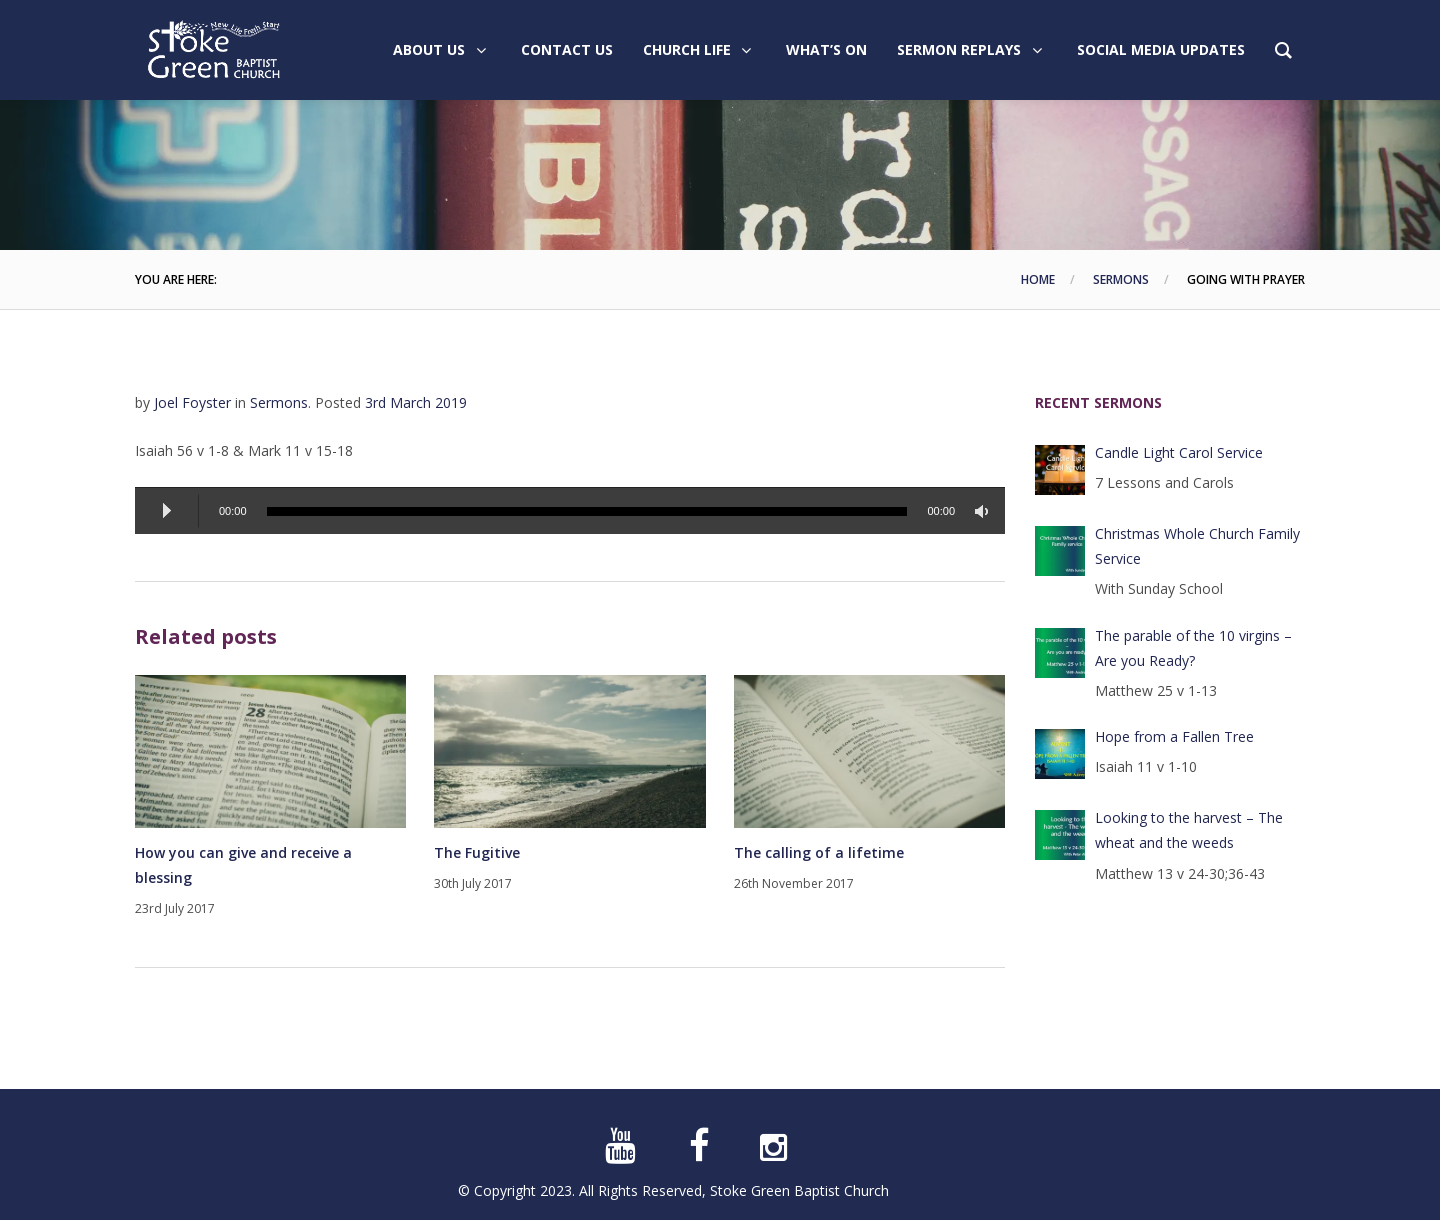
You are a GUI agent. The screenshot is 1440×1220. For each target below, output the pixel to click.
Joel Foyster (192, 402)
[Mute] (985, 511)
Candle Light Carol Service (1179, 452)
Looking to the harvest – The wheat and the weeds (1189, 830)
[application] (570, 510)
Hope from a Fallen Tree (1174, 736)
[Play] (167, 511)
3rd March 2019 (416, 402)
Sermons (1121, 279)
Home (1038, 279)
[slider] (587, 511)
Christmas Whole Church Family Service (1197, 546)
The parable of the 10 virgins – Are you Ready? (1193, 648)
